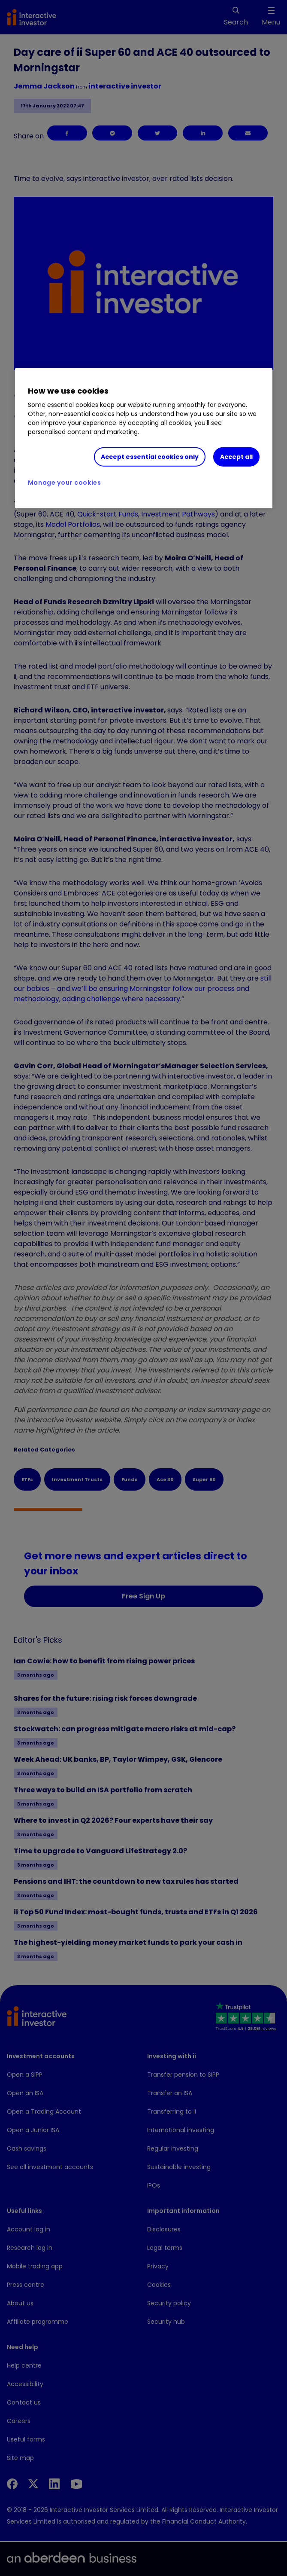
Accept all (236, 456)
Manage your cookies (64, 482)
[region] (143, 438)
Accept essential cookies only (150, 456)
